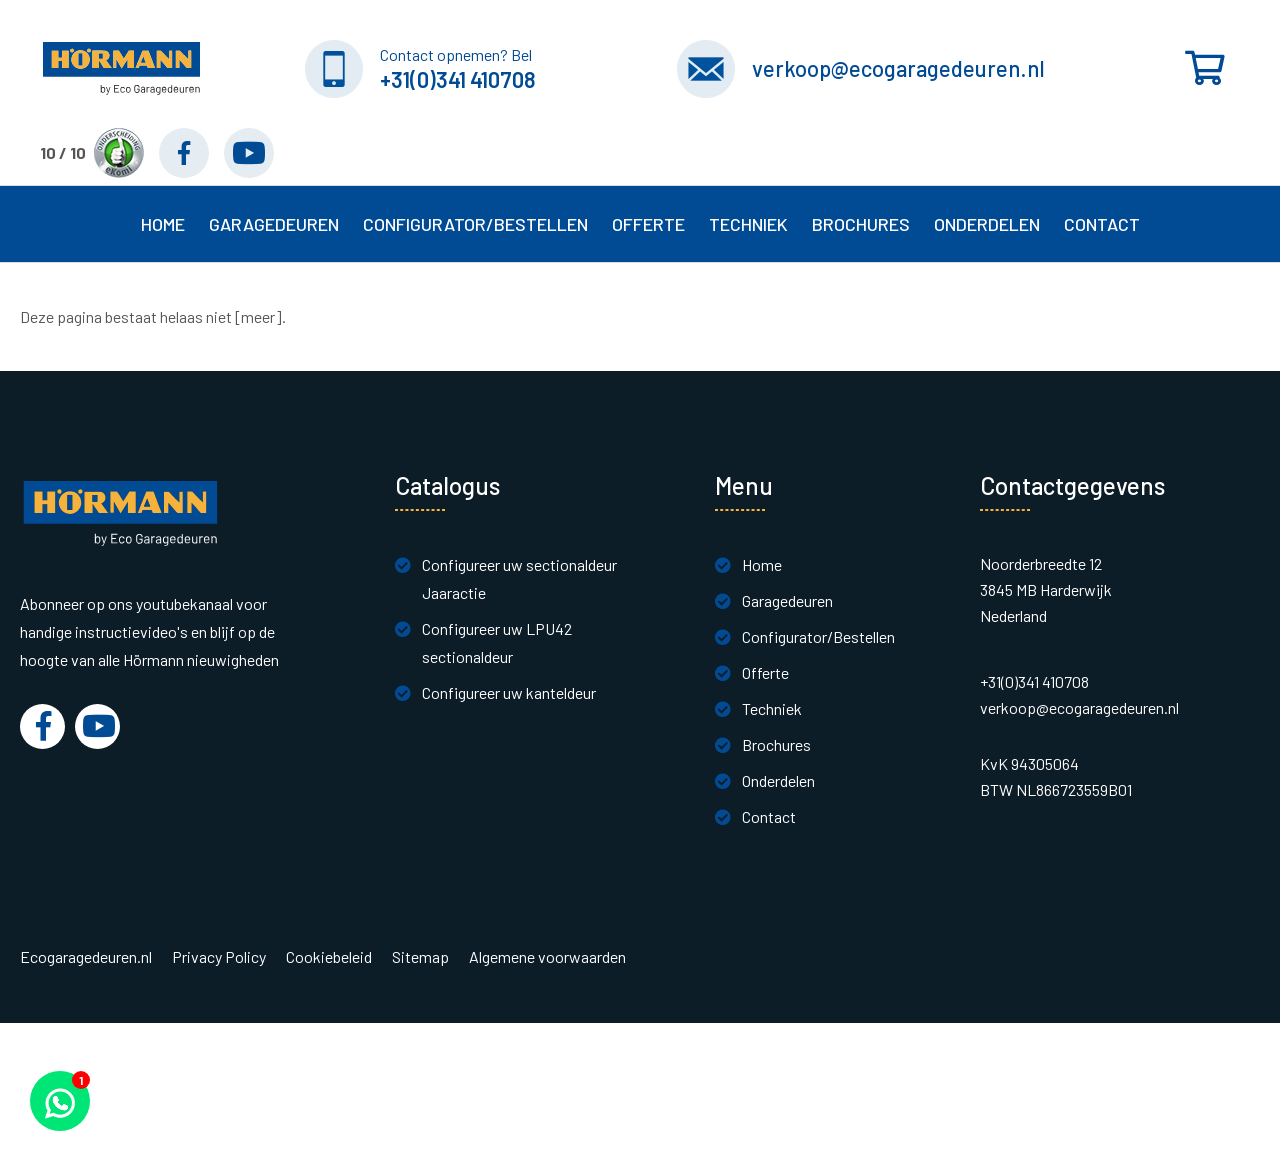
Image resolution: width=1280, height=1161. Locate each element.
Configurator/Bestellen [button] (475, 224)
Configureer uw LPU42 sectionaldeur (497, 642)
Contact (769, 816)
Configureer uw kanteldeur (509, 692)
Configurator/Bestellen (818, 636)
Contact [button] (1102, 224)
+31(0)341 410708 (458, 79)
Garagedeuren (787, 600)
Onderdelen (987, 224)
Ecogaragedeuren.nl (86, 957)
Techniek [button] (748, 224)
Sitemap (420, 957)
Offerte (765, 672)
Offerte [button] (648, 224)
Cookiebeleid (329, 957)
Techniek (772, 708)
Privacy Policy (219, 957)
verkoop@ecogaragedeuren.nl (898, 68)
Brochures (861, 224)
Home (163, 224)
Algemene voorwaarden (547, 957)
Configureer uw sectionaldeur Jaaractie (519, 578)
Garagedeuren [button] (274, 224)
